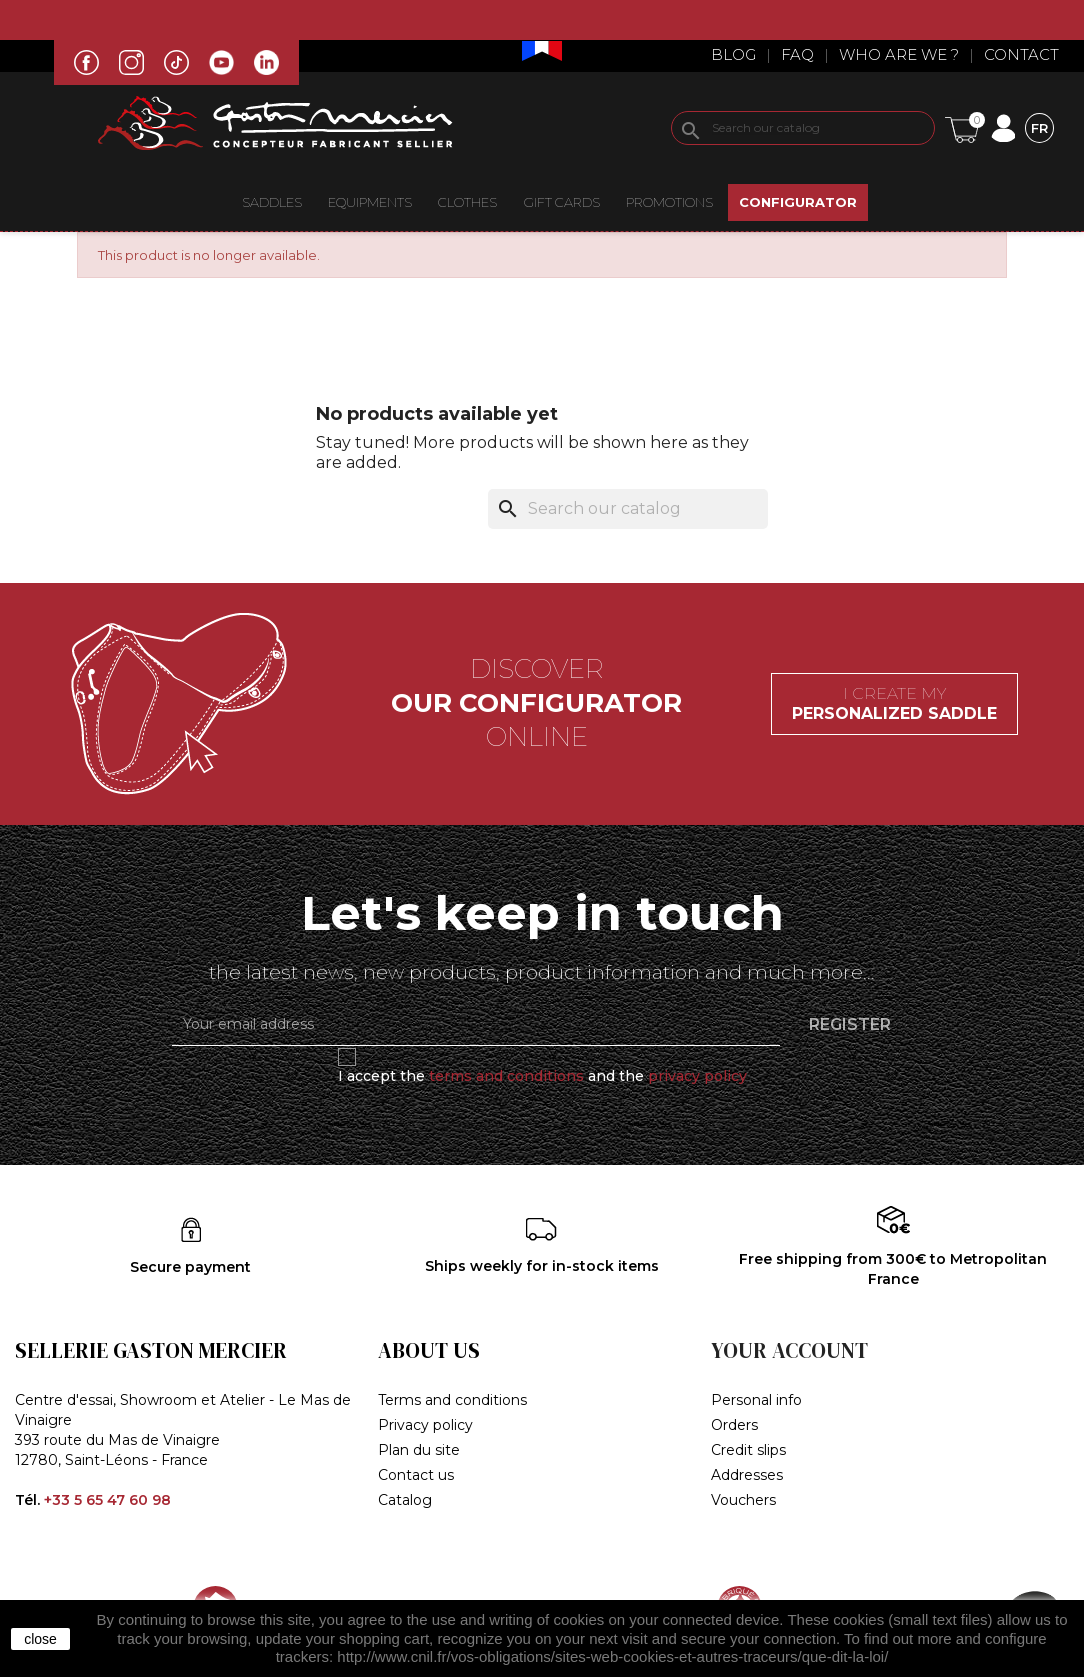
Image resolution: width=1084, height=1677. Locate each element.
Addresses (747, 1475)
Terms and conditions (452, 1400)
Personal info (756, 1400)
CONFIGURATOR (798, 202)
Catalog (405, 1500)
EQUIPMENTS (370, 202)
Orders (734, 1425)
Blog (733, 54)
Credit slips (748, 1450)
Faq (797, 54)
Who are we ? (899, 54)
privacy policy (697, 1076)
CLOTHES (467, 202)
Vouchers (743, 1500)
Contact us (416, 1475)
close (40, 1639)
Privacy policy (425, 1425)
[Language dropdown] (1039, 127)
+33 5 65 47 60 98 (107, 1500)
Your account (789, 1350)
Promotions (669, 202)
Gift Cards (562, 202)
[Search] (803, 128)
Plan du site (419, 1450)
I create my (894, 703)
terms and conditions (506, 1076)
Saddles (272, 202)
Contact (1021, 54)
